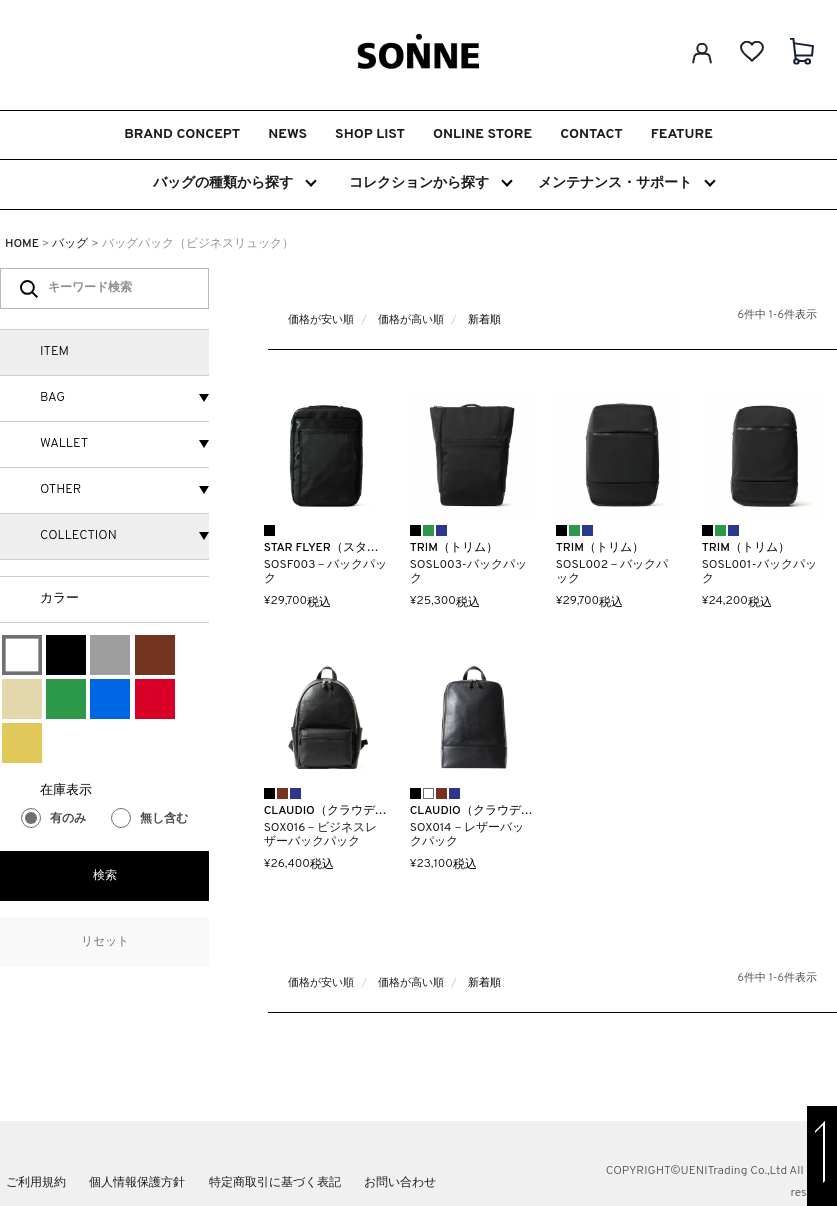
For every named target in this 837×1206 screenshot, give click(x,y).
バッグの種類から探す (234, 183)
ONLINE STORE (482, 134)
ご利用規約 (36, 1183)
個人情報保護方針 (137, 1183)
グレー (110, 655)
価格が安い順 (321, 320)
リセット (105, 942)
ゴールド (22, 743)
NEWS (287, 134)
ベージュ (22, 699)
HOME (22, 244)
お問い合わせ (400, 1183)
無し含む (149, 819)
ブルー (110, 699)
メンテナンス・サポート (625, 183)
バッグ (70, 244)
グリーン (66, 699)
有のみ (53, 819)
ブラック (66, 655)
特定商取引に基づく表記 (275, 1183)
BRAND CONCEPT (182, 134)
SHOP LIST (370, 134)
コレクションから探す (430, 183)
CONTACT (591, 134)
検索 (105, 876)
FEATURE (682, 134)
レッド (155, 699)
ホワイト (22, 655)
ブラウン (155, 655)
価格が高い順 (411, 320)
